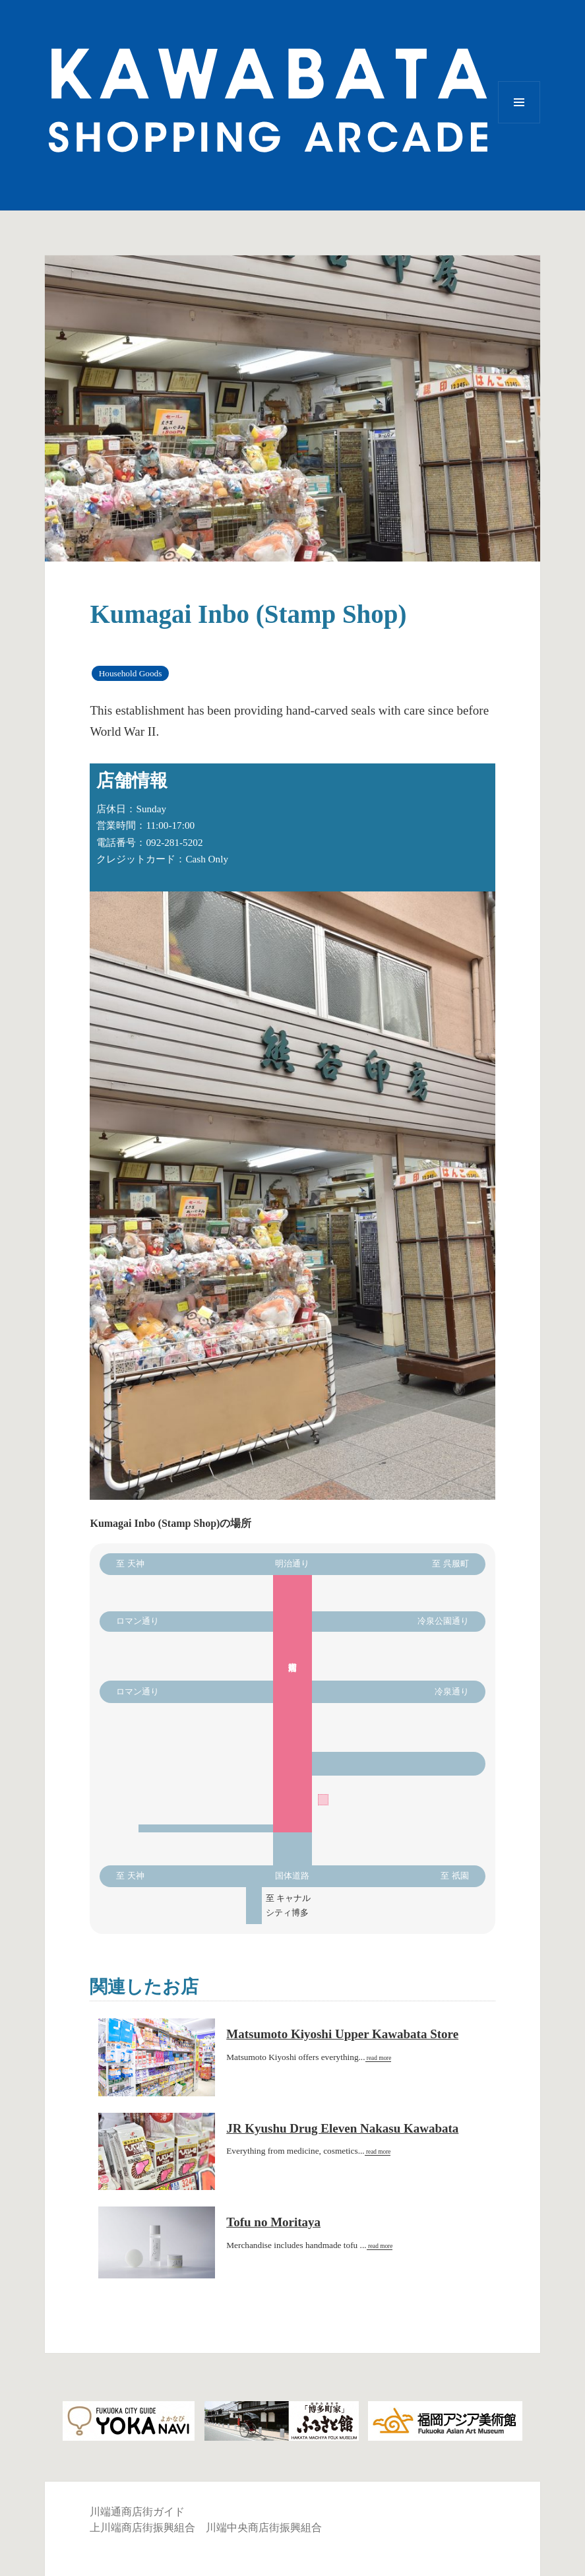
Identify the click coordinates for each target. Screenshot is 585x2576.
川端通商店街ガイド (137, 2511)
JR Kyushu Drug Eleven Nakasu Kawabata (342, 2128)
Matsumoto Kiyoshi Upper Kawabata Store (342, 2034)
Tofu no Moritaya (273, 2222)
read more (378, 2058)
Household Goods (130, 673)
